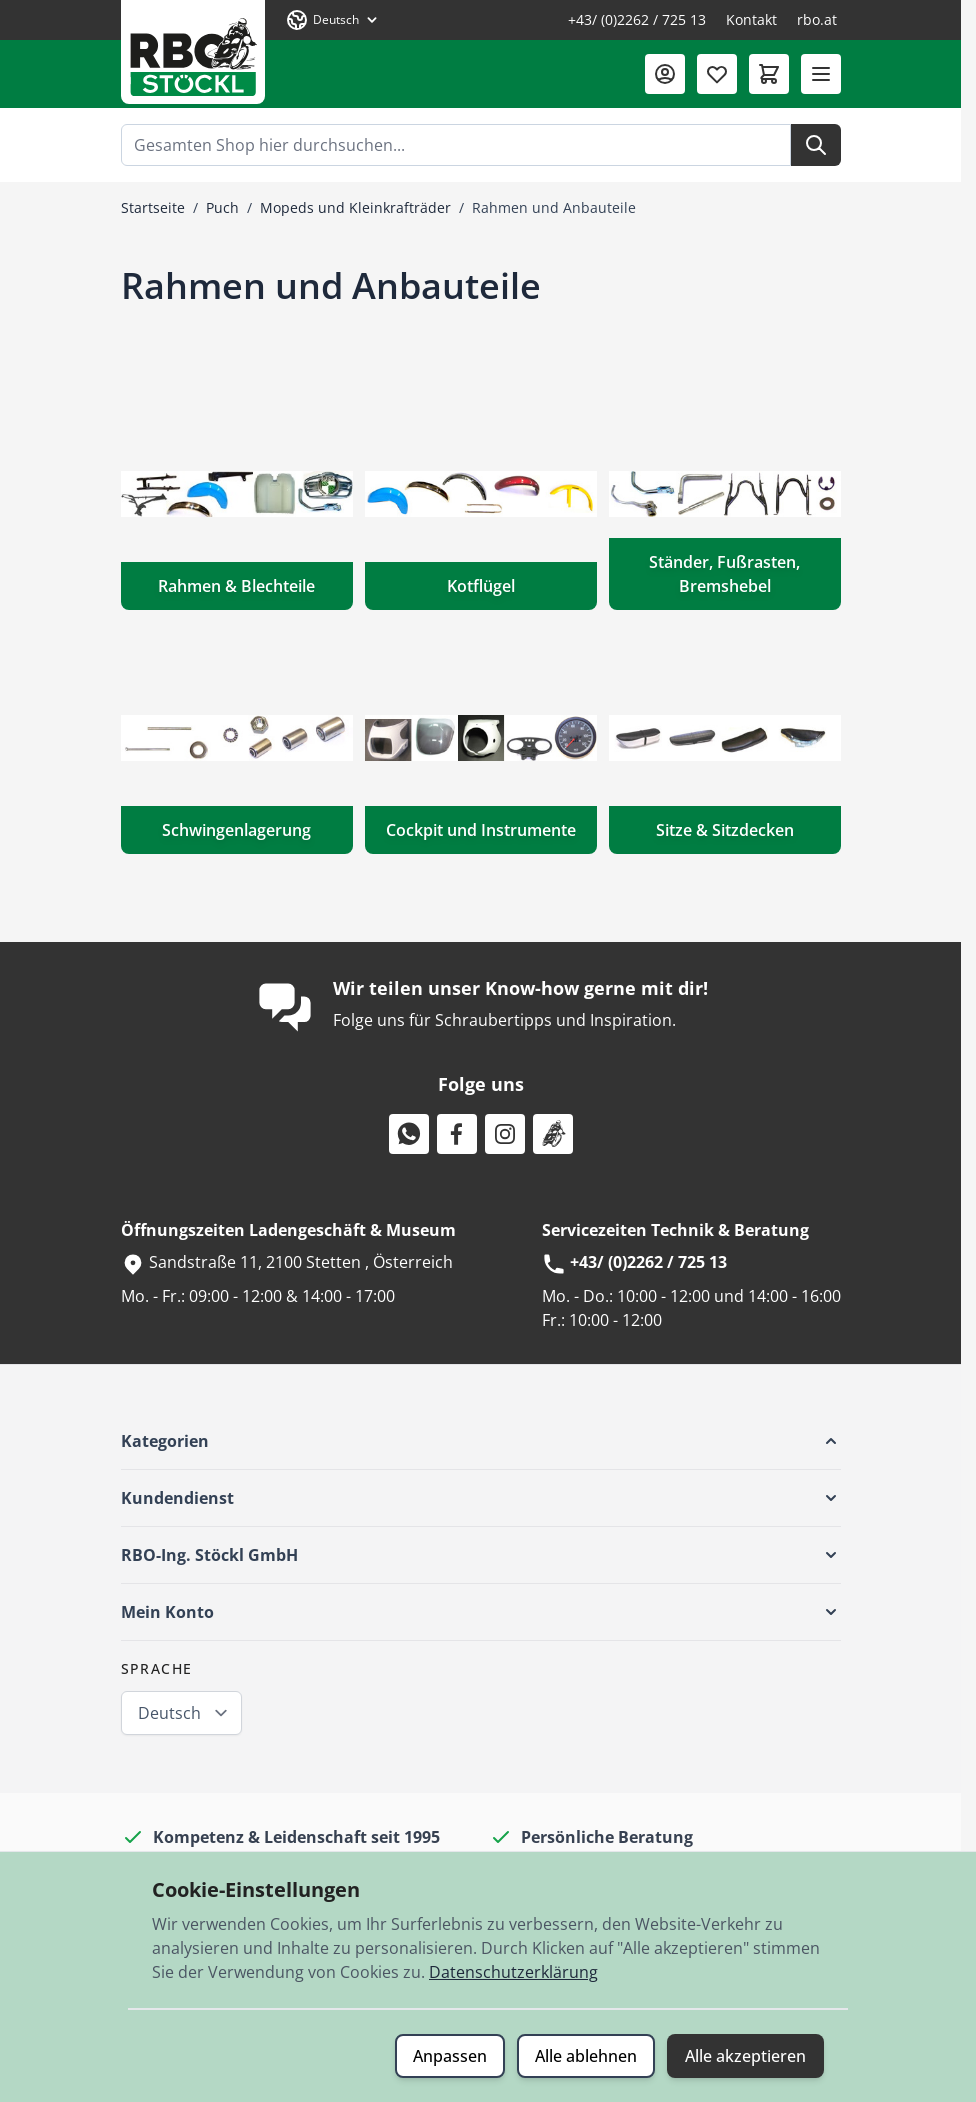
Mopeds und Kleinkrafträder (355, 207)
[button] (481, 1441)
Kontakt (751, 19)
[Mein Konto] (665, 74)
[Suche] (816, 145)
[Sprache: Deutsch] (333, 20)
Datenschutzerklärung (513, 1972)
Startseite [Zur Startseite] (153, 207)
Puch (222, 207)
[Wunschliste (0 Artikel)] (717, 74)
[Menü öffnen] (821, 74)
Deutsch (169, 1713)
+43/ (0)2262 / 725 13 (637, 19)
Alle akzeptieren (745, 2056)
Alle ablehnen (586, 2056)
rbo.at (817, 19)
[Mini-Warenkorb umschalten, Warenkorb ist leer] (769, 74)
